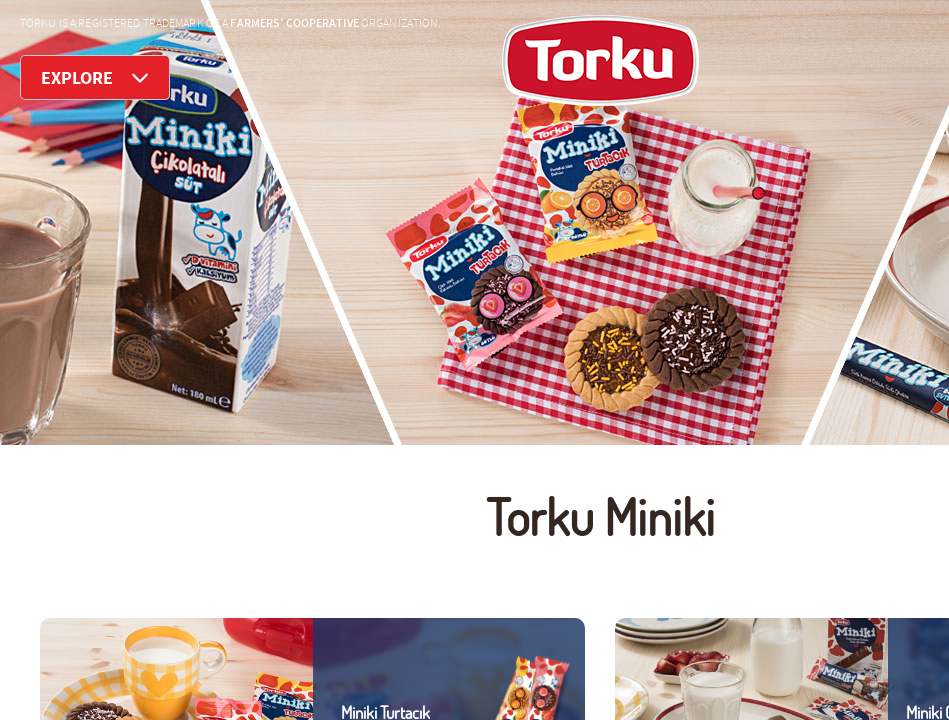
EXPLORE (95, 77)
